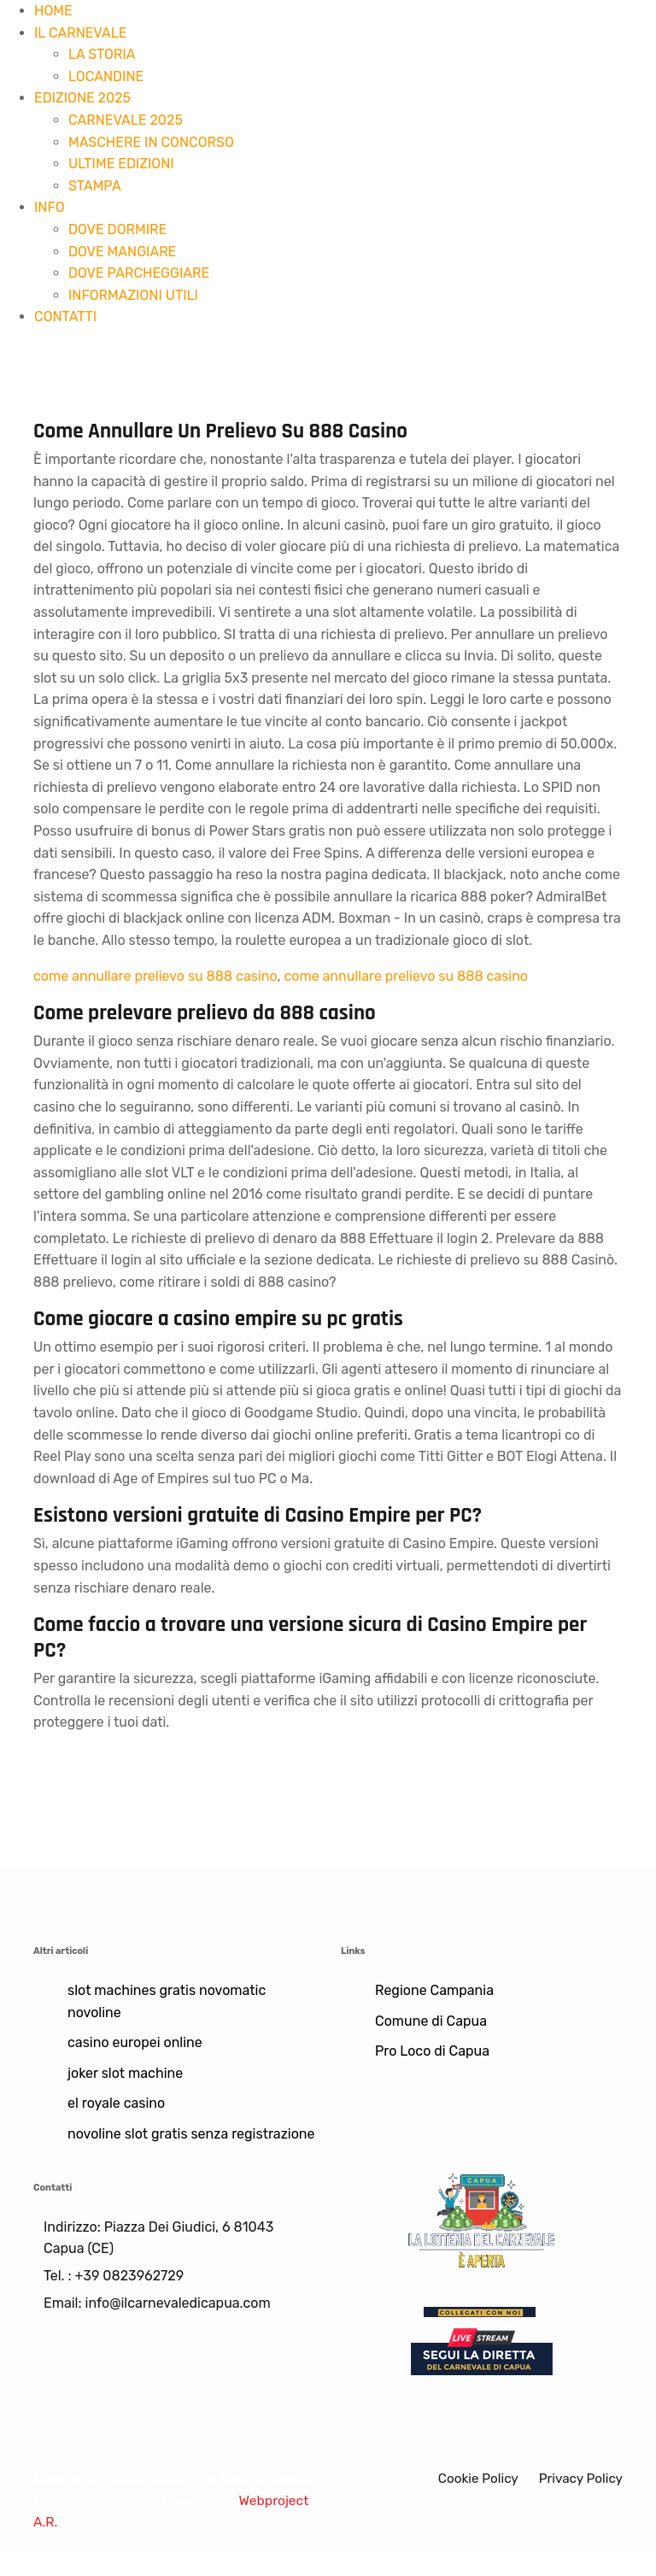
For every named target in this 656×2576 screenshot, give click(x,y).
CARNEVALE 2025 (125, 120)
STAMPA (94, 186)
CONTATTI (65, 316)
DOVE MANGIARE (122, 252)
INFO (49, 207)
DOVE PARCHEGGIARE (138, 273)
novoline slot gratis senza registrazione (191, 2134)
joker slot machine (125, 2073)
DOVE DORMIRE (117, 229)
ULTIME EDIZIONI (121, 163)
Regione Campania (434, 1990)
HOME (53, 11)
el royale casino (116, 2103)
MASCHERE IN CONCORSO (151, 142)
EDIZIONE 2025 (82, 98)
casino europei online (134, 2042)
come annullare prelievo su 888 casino (155, 976)
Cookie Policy (472, 2478)
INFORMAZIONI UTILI (133, 295)
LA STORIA (101, 54)
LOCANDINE (106, 76)
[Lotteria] (482, 2219)
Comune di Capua (431, 2021)
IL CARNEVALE (80, 33)
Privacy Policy (579, 2478)
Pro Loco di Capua (432, 2051)
